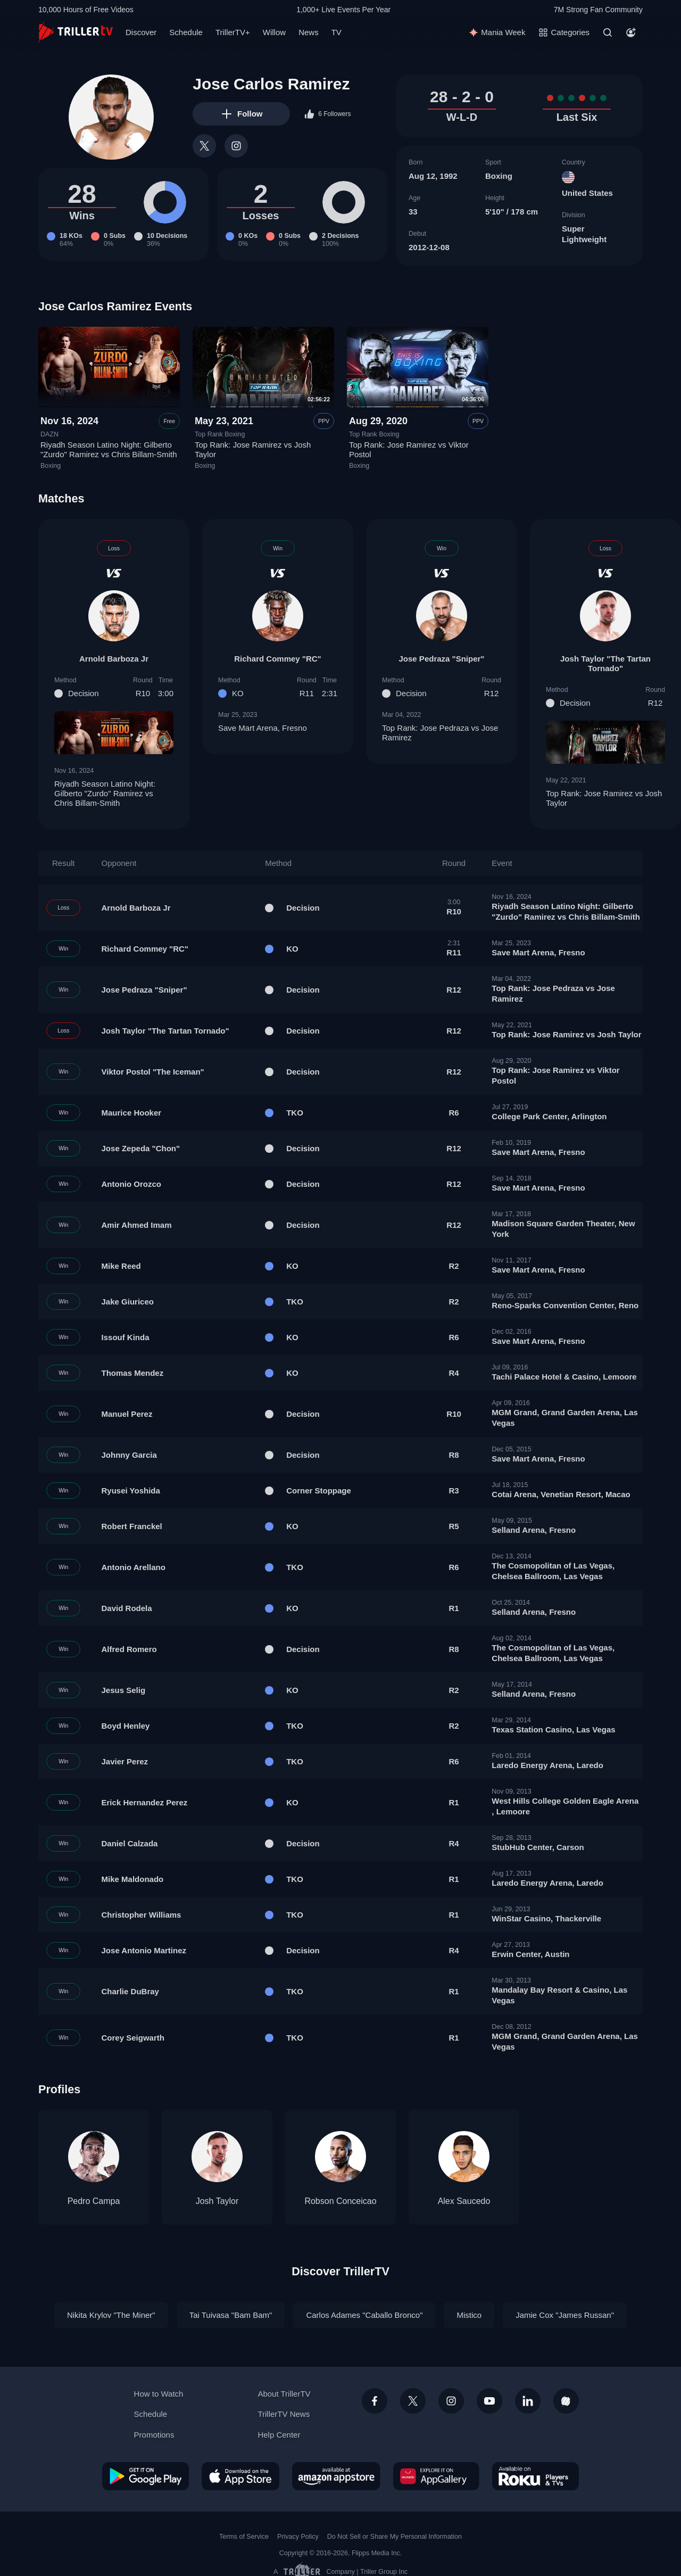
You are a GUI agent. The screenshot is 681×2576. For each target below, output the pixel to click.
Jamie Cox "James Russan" (565, 2314)
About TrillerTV (284, 2393)
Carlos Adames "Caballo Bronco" (364, 2314)
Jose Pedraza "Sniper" (442, 658)
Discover (141, 32)
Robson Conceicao (340, 2201)
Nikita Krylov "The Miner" (111, 2314)
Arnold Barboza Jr (113, 658)
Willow (274, 32)
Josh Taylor (217, 2201)
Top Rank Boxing (220, 434)
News (308, 32)
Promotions (154, 2434)
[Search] (607, 32)
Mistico (468, 2314)
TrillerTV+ (232, 32)
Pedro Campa (94, 2201)
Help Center (279, 2434)
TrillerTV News (284, 2413)
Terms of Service (244, 2536)
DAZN (49, 434)
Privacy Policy (298, 2536)
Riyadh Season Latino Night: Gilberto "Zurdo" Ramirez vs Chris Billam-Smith (108, 450)
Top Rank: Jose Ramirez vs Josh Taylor (605, 798)
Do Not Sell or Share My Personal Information (394, 2536)
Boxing (498, 175)
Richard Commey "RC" (277, 658)
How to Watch (159, 2393)
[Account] (631, 32)
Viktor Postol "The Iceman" (153, 1071)
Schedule (186, 32)
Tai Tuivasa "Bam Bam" (230, 2314)
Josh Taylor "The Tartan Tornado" (605, 663)
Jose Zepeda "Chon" (141, 1148)
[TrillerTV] (75, 32)
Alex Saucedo (464, 2201)
